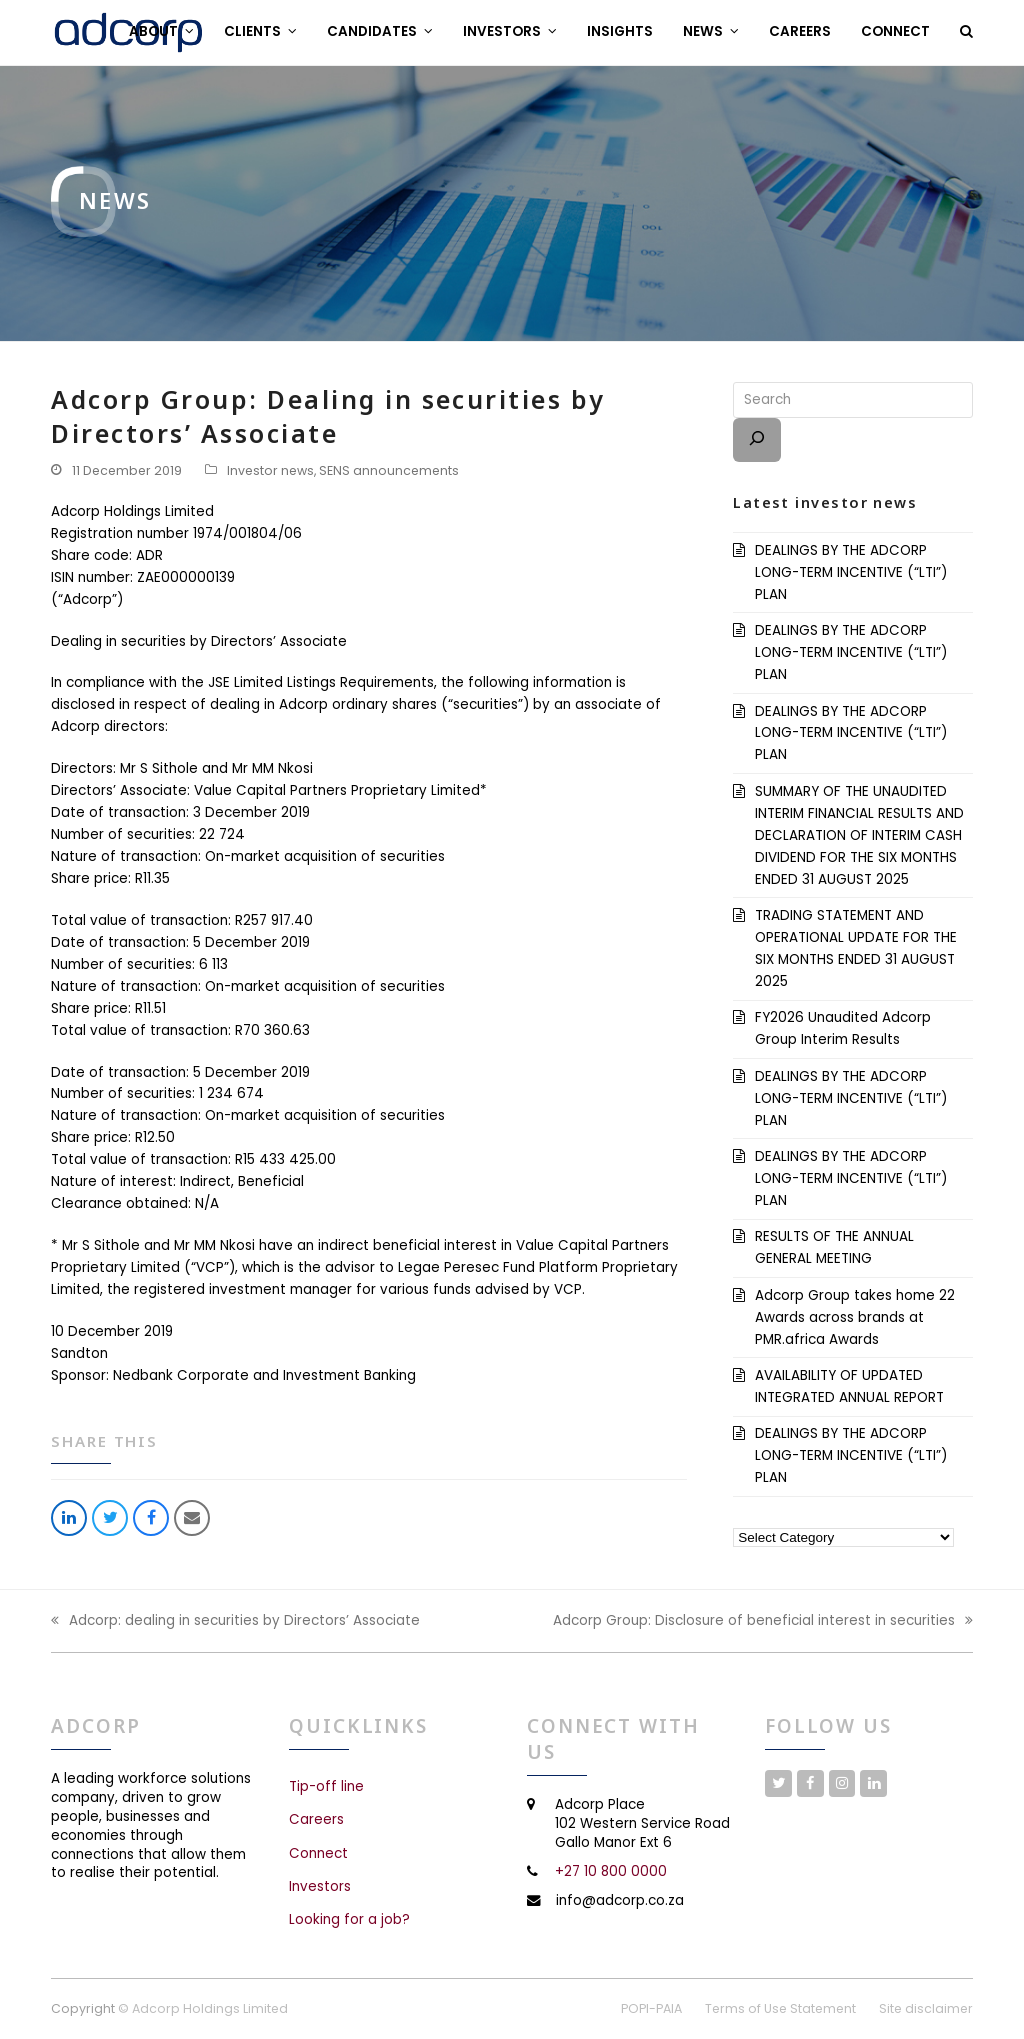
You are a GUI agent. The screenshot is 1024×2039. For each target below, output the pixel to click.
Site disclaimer (926, 2008)
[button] (966, 32)
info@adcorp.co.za (620, 1900)
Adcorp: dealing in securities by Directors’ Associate (235, 1621)
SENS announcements (389, 470)
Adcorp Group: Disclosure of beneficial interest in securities (763, 1621)
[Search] (757, 440)
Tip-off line (326, 1786)
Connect (318, 1853)
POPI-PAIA (651, 2008)
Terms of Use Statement (780, 2008)
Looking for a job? (349, 1919)
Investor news (270, 470)
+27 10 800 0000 (611, 1871)
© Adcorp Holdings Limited (203, 2008)
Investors (320, 1886)
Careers (316, 1819)
